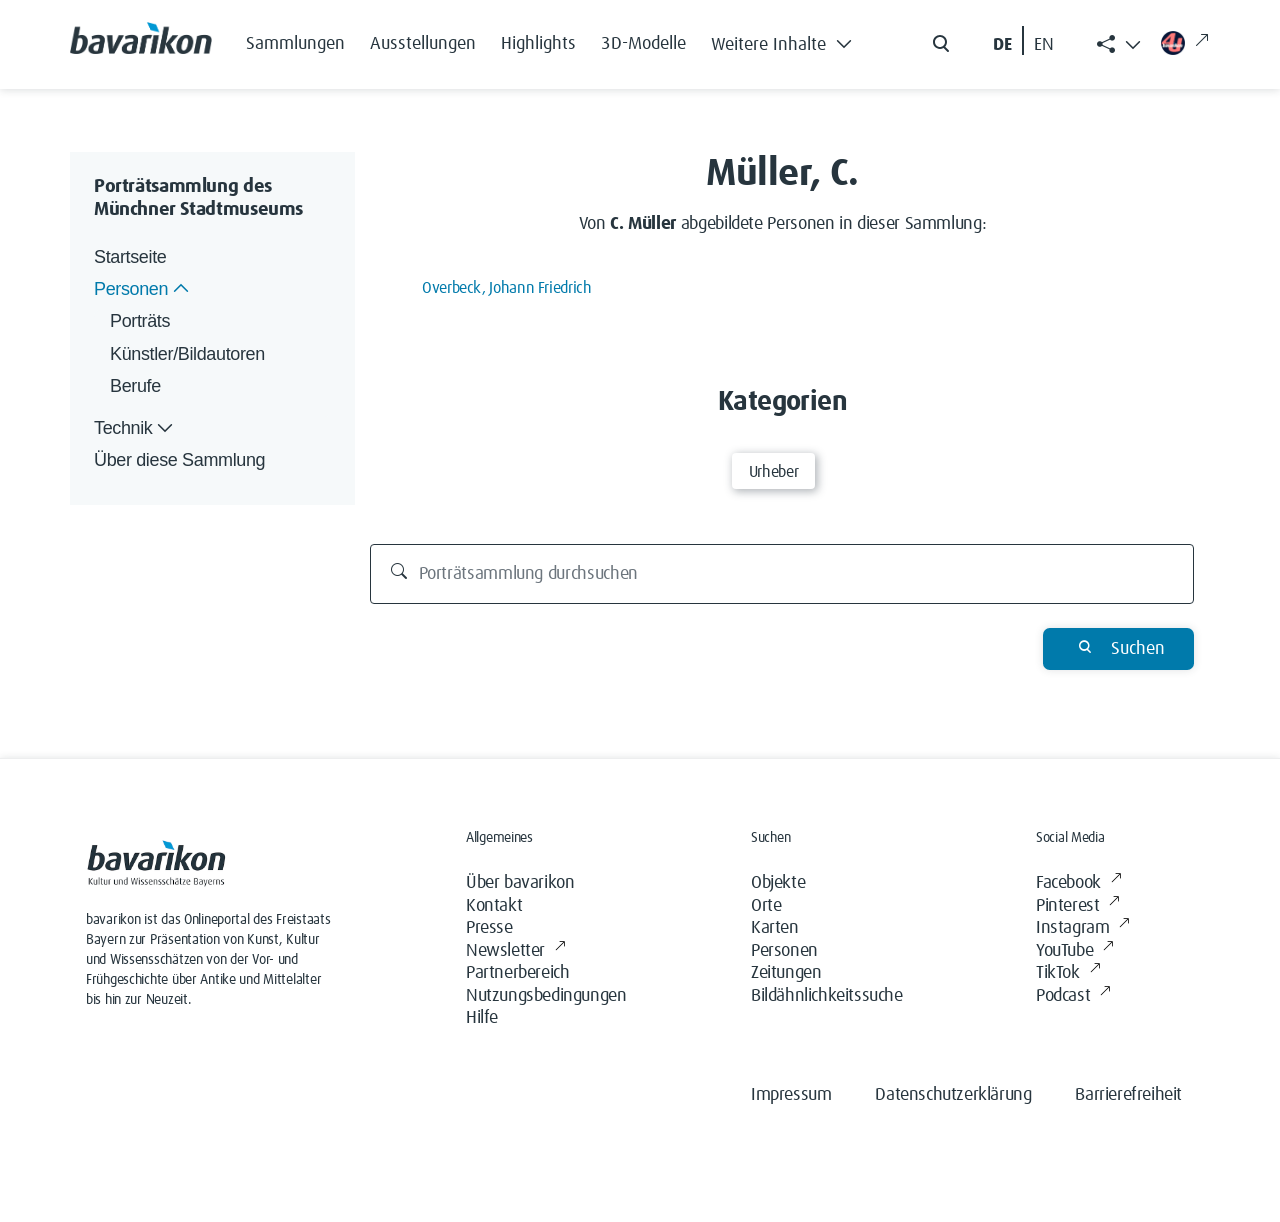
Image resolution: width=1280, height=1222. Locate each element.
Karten (775, 928)
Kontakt (494, 906)
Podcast (1073, 996)
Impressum (791, 1095)
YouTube (1075, 951)
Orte (766, 906)
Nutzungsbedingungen (546, 996)
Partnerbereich (517, 973)
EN (1044, 45)
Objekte (778, 883)
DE (1002, 45)
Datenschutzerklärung (953, 1095)
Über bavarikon (520, 883)
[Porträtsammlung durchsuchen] (782, 574)
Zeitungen (786, 973)
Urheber (773, 472)
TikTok (1068, 973)
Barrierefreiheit (1128, 1095)
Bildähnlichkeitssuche (827, 996)
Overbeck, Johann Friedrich (507, 288)
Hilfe (482, 1018)
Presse (489, 928)
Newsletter (516, 951)
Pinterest (1078, 906)
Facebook (1078, 883)
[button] (787, 40)
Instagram (1083, 928)
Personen (784, 951)
